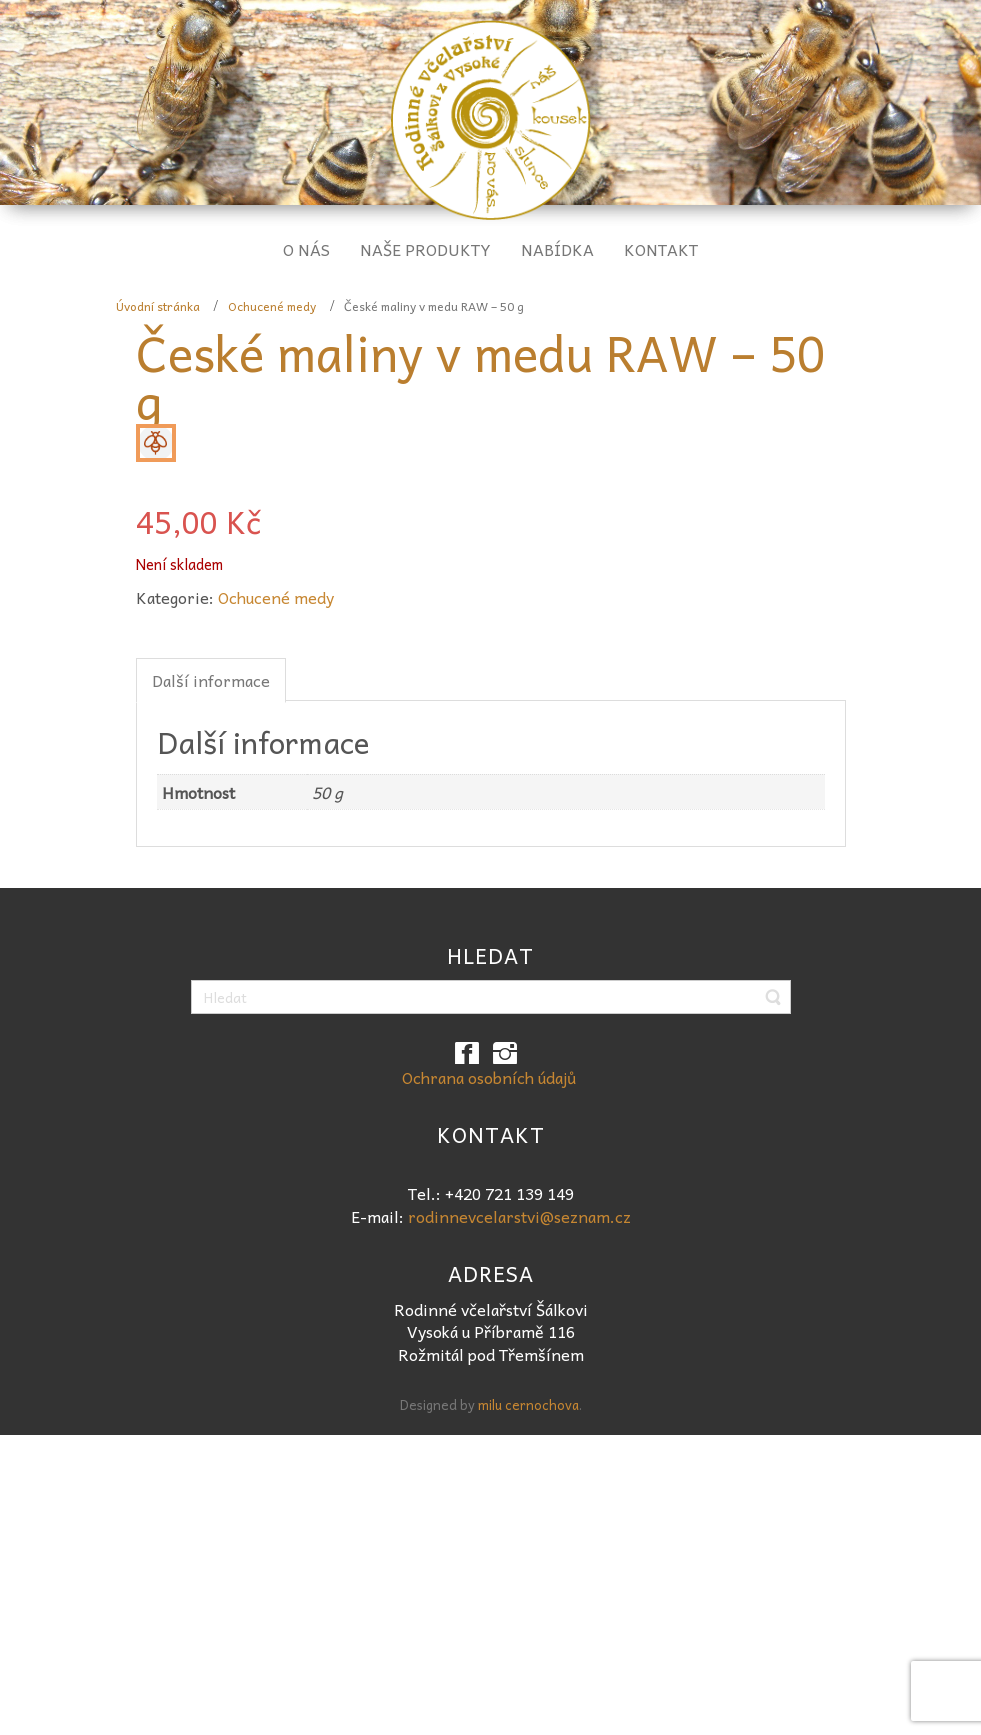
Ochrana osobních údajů (489, 1077)
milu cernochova (528, 1404)
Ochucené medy (272, 306)
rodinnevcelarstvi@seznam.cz (519, 1216)
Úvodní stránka (158, 306)
